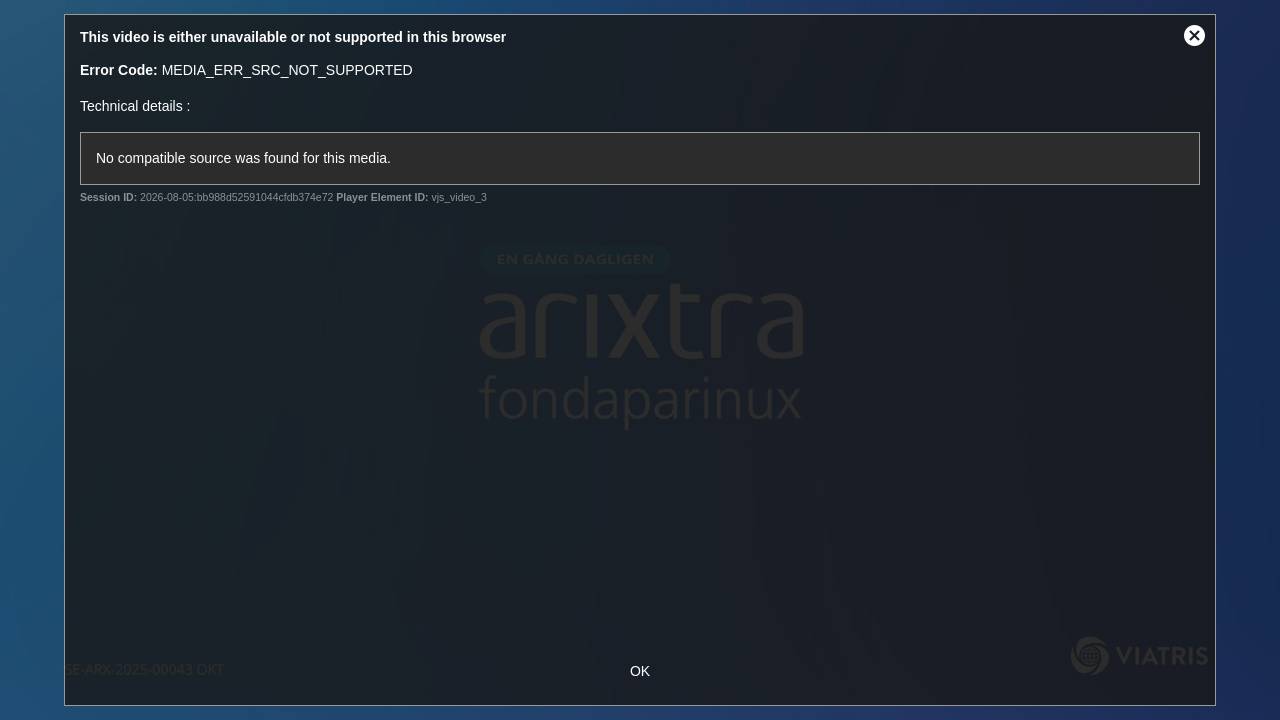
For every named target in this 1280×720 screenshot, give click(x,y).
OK (640, 671)
